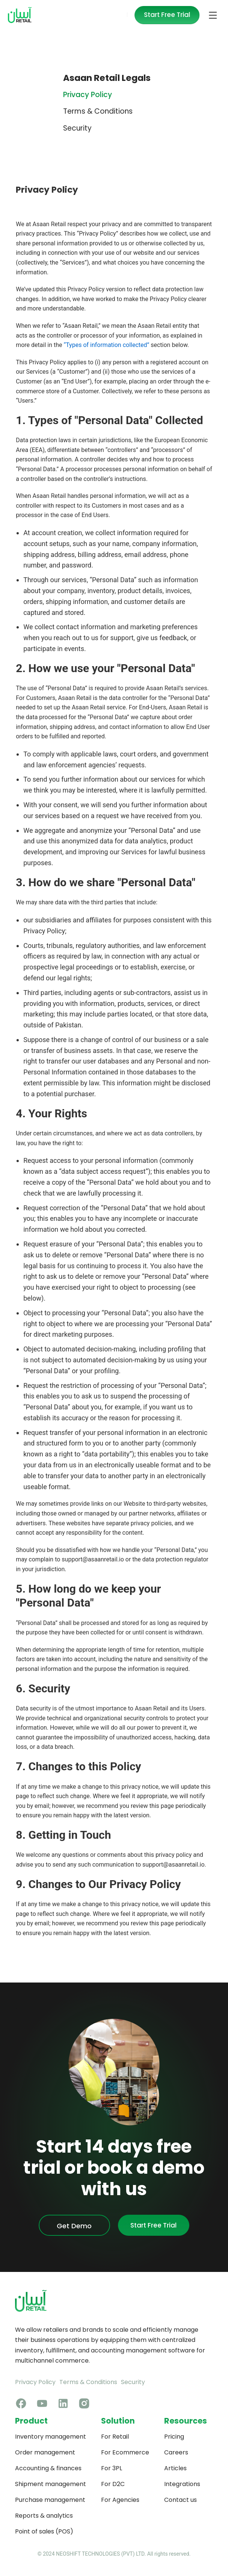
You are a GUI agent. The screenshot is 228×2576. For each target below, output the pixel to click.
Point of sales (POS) (44, 2531)
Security (133, 2382)
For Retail (115, 2436)
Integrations (182, 2484)
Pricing (174, 2436)
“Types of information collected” (106, 344)
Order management (45, 2452)
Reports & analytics (44, 2515)
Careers (176, 2452)
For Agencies (120, 2499)
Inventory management (50, 2436)
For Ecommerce (125, 2452)
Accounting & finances (48, 2468)
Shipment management (50, 2484)
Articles (175, 2468)
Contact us (180, 2499)
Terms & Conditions (88, 2382)
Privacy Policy (35, 2382)
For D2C (113, 2484)
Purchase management (50, 2499)
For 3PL (111, 2468)
